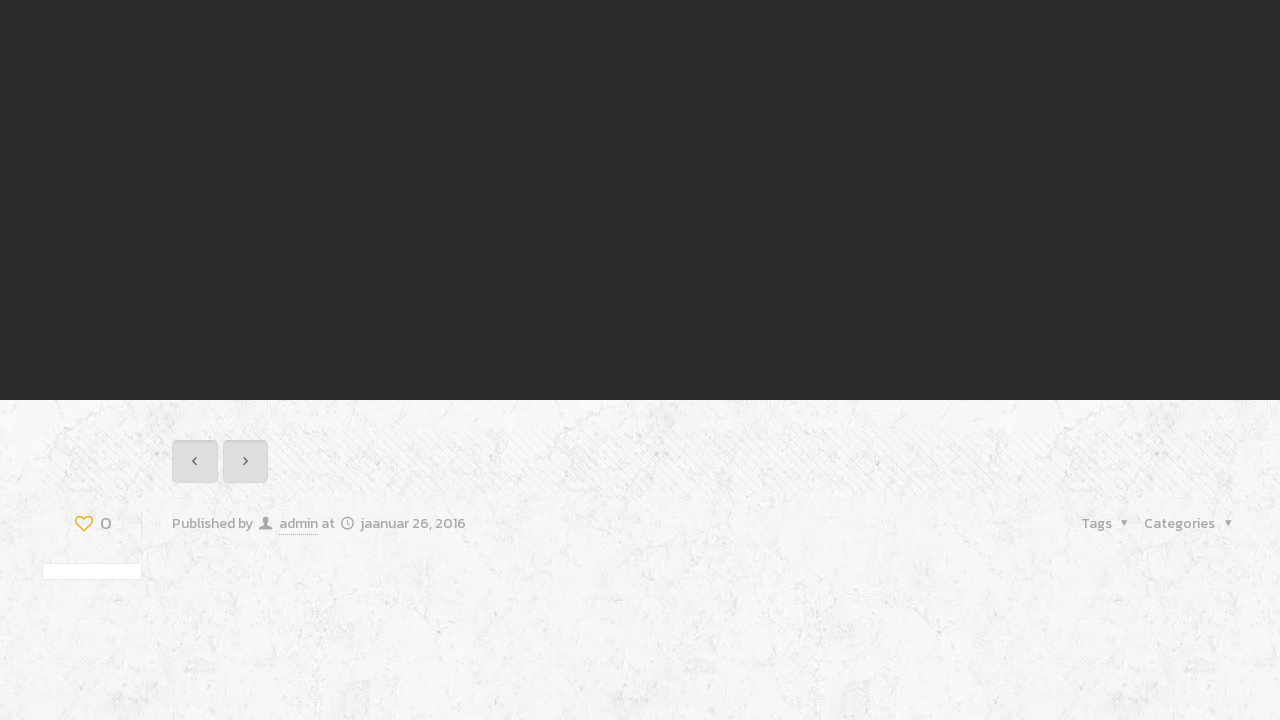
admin (298, 523)
